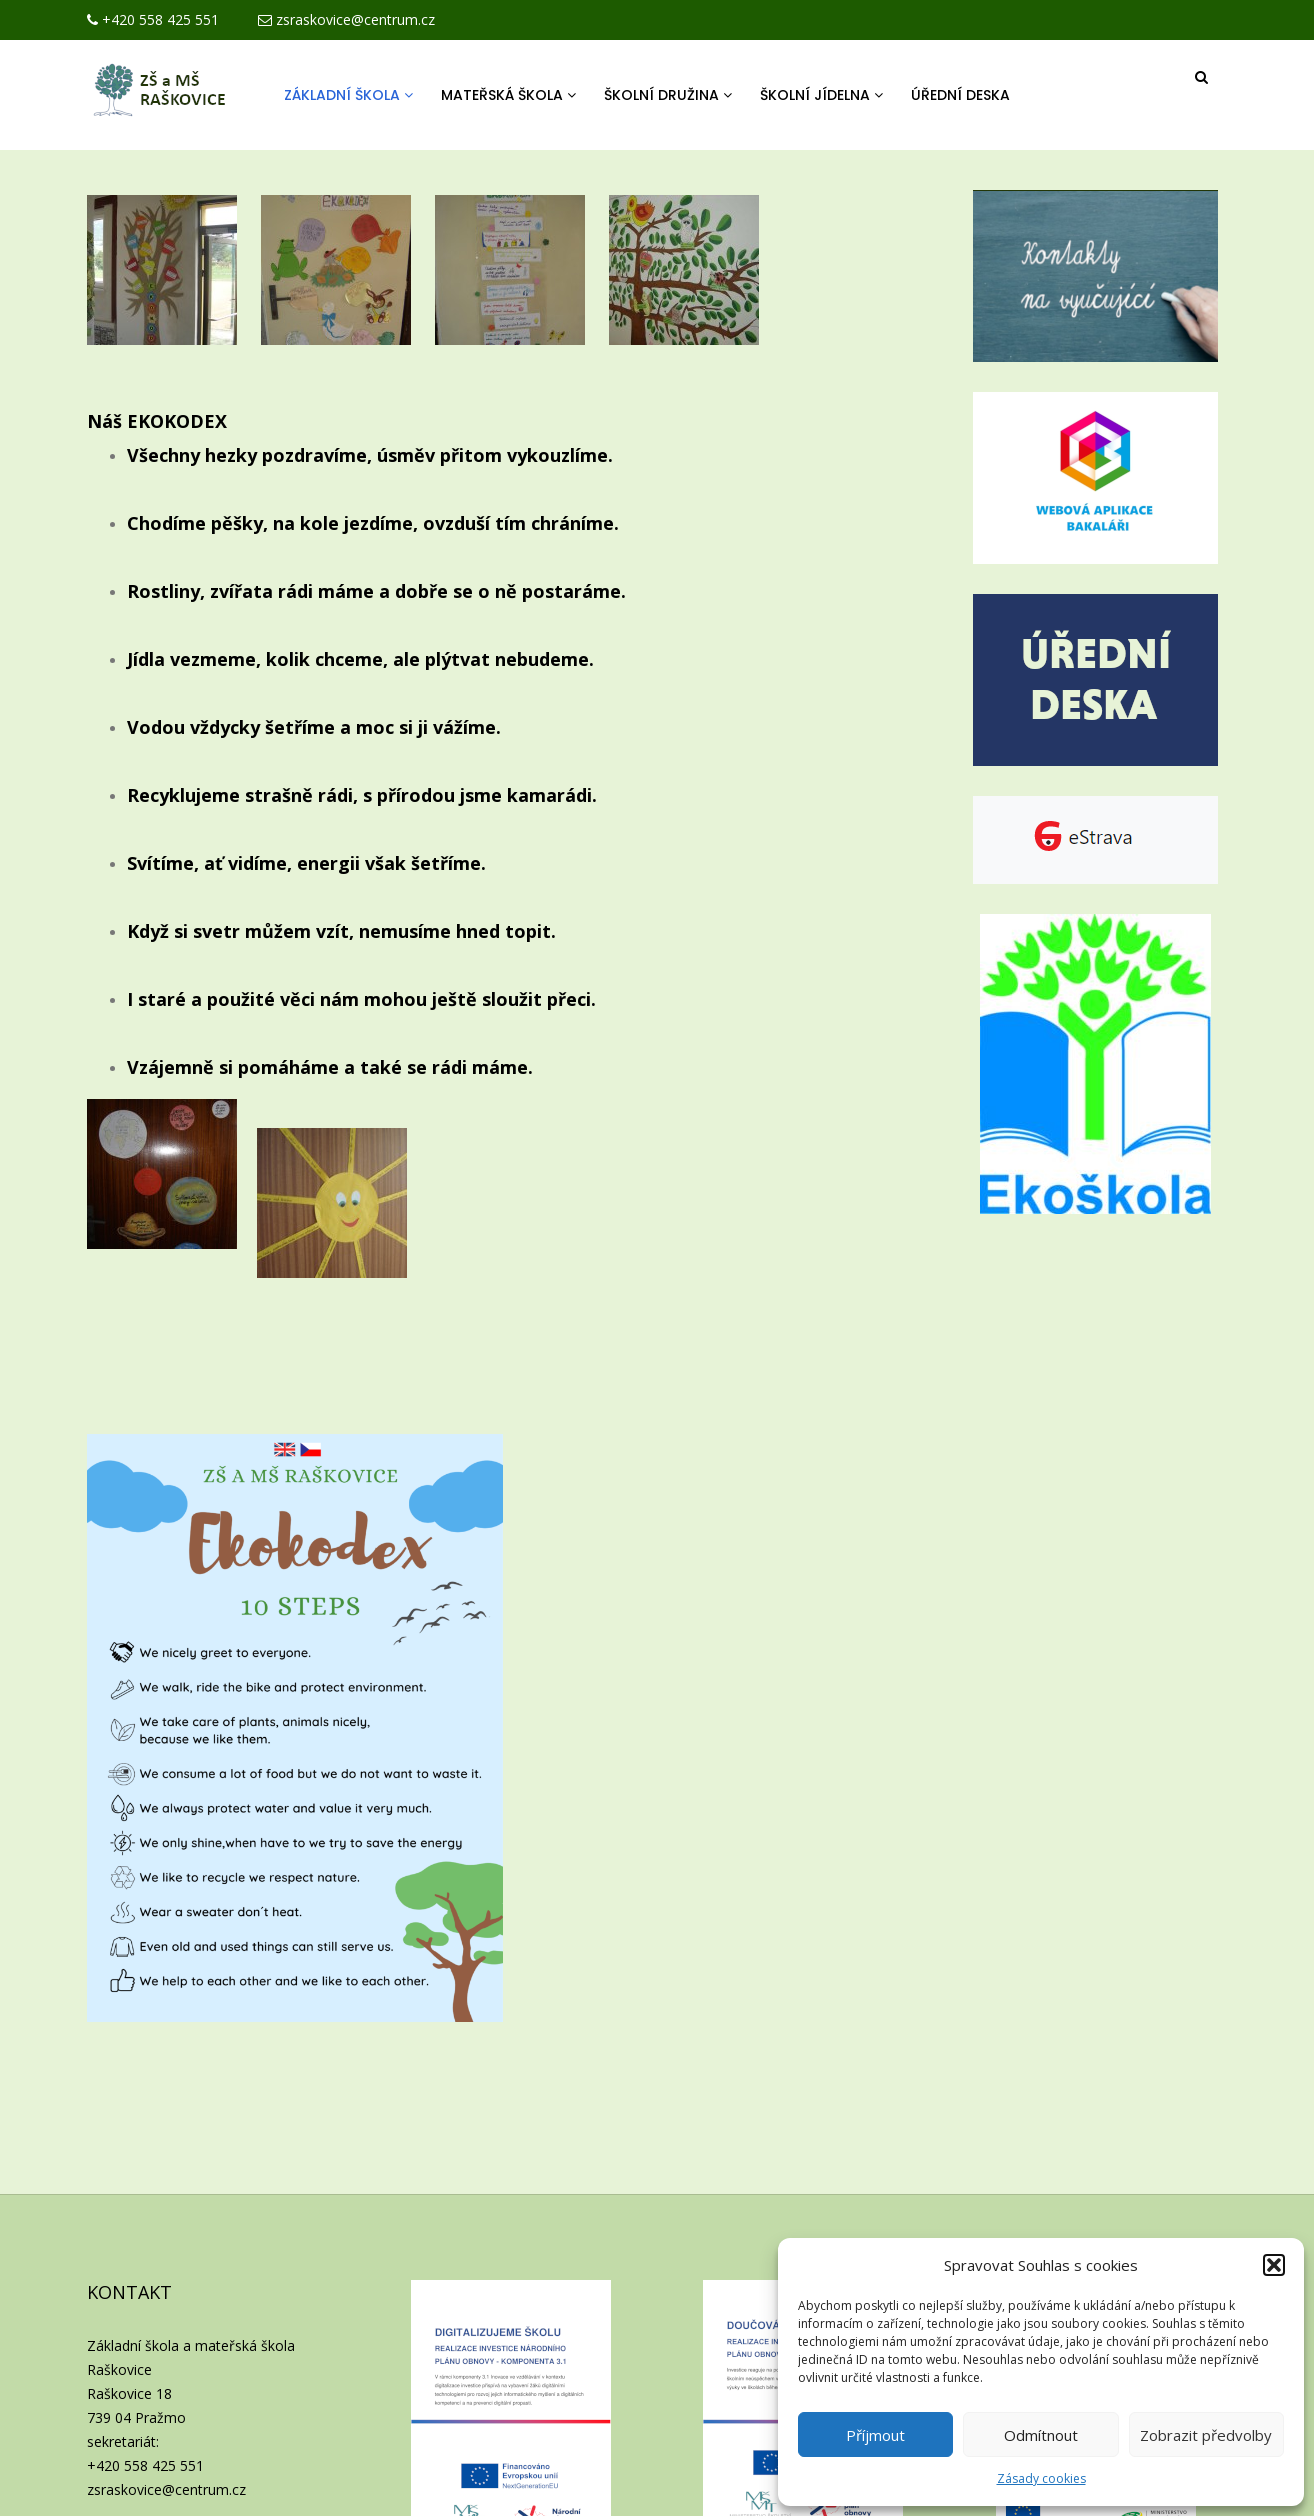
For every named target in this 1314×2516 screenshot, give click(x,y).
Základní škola (348, 95)
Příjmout (875, 2435)
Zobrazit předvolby (1206, 2435)
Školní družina (668, 95)
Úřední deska (960, 95)
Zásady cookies (1041, 2478)
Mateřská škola (508, 95)
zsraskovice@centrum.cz (346, 19)
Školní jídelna (821, 95)
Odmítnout (1041, 2435)
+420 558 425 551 (153, 19)
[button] (1274, 2265)
